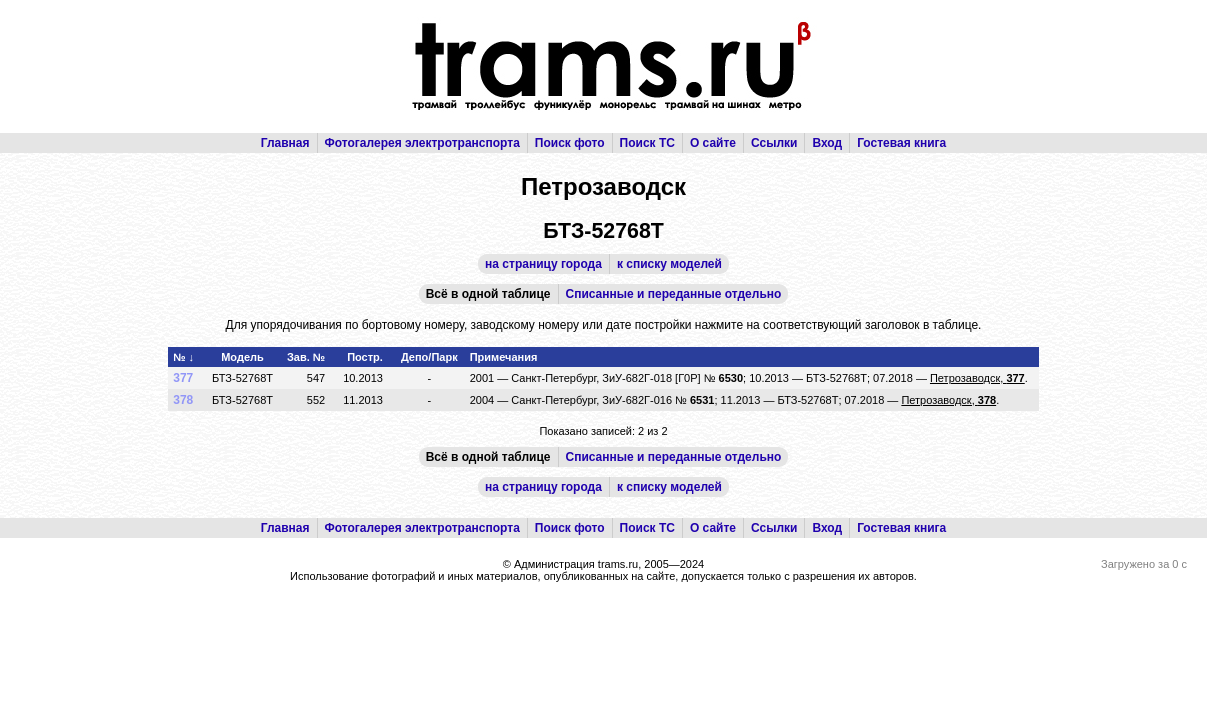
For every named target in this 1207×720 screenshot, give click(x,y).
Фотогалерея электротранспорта (422, 143)
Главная (285, 143)
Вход (827, 143)
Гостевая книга (901, 143)
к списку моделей (669, 264)
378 (183, 400)
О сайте (713, 143)
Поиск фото (570, 143)
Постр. (365, 357)
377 (183, 378)
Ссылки (774, 143)
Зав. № (306, 357)
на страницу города (543, 264)
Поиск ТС (647, 143)
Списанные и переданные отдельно (674, 294)
